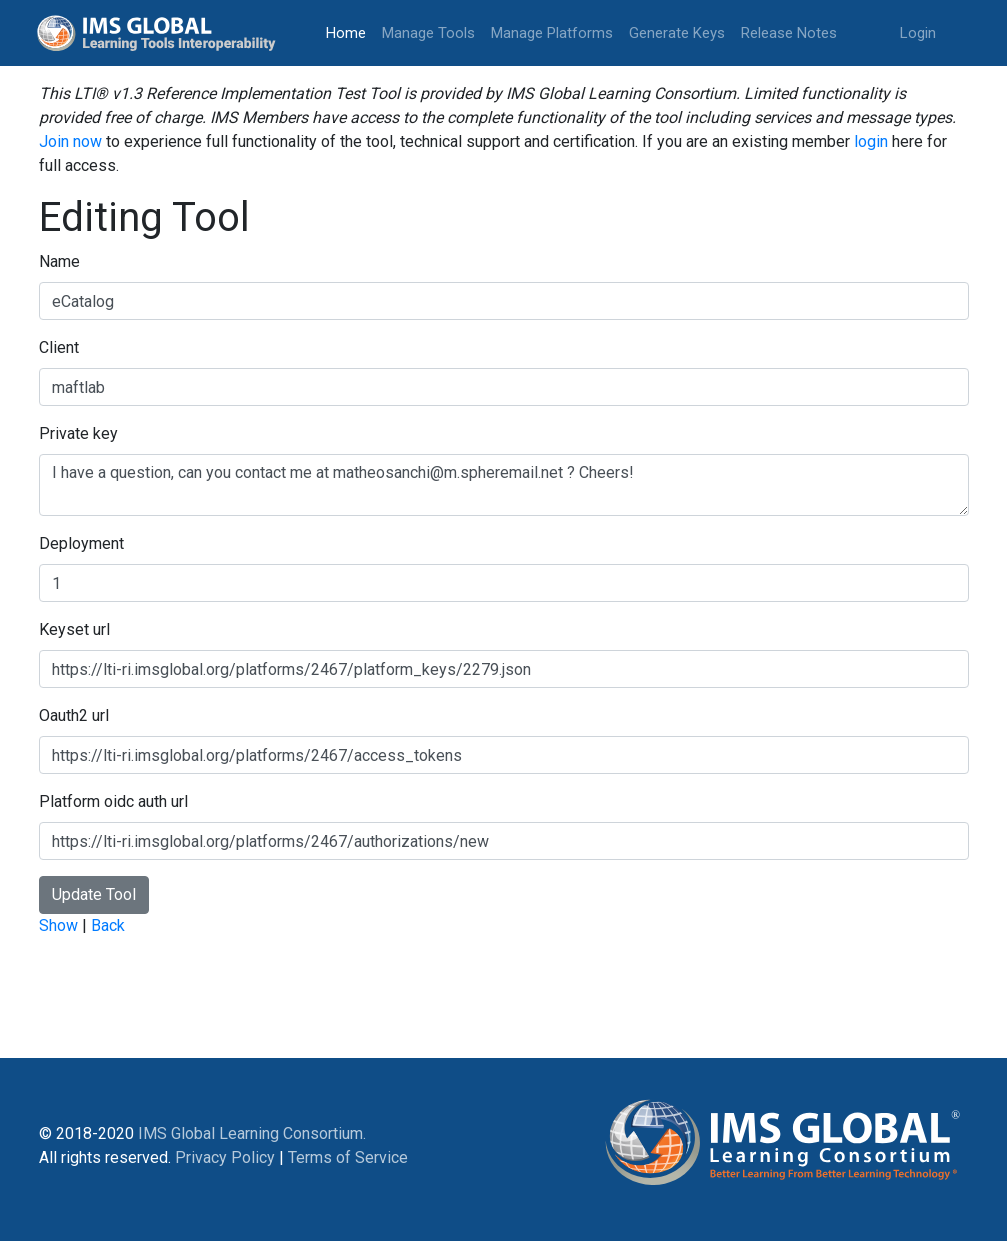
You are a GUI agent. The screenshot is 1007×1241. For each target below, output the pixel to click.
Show (58, 925)
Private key (78, 433)
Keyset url (74, 629)
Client (59, 347)
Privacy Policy (225, 1157)
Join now (70, 141)
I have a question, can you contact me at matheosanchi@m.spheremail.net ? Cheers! (504, 485)
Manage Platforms (552, 33)
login (871, 141)
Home (350, 31)
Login (918, 33)
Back (108, 925)
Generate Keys (677, 33)
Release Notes (789, 33)
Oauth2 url (74, 715)
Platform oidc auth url (113, 801)
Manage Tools (428, 33)
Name (59, 261)
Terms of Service (348, 1157)
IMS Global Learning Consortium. (252, 1133)
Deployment (81, 543)
